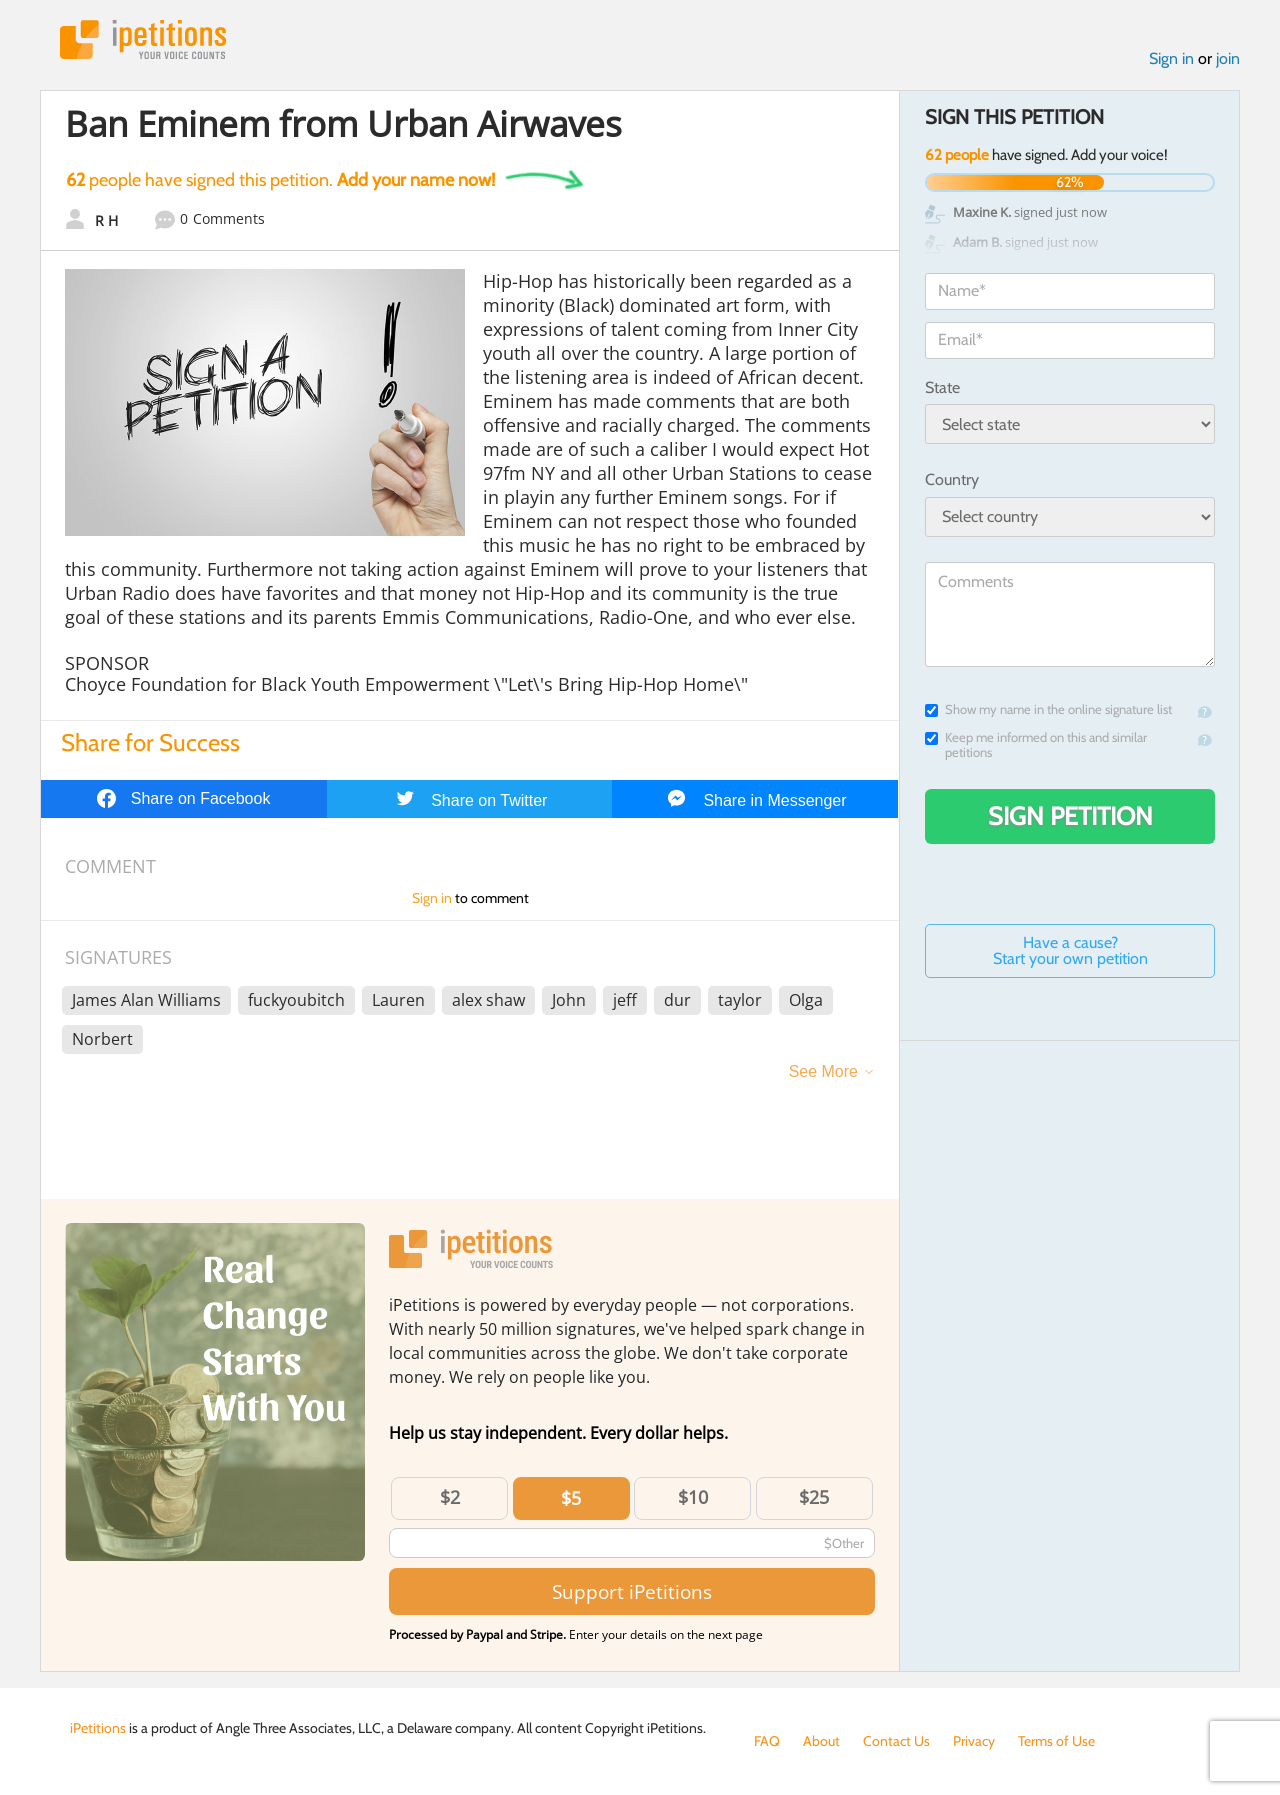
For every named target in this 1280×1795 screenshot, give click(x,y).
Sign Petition (1070, 816)
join (1228, 58)
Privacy (974, 1741)
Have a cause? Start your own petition (1070, 950)
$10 (693, 1497)
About (821, 1741)
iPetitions (143, 39)
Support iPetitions (632, 1591)
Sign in (1171, 58)
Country (952, 479)
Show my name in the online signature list (1048, 709)
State (942, 387)
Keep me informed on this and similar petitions (1036, 745)
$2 (450, 1497)
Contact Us (896, 1741)
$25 (814, 1497)
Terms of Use (1056, 1741)
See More (823, 1071)
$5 (571, 1498)
